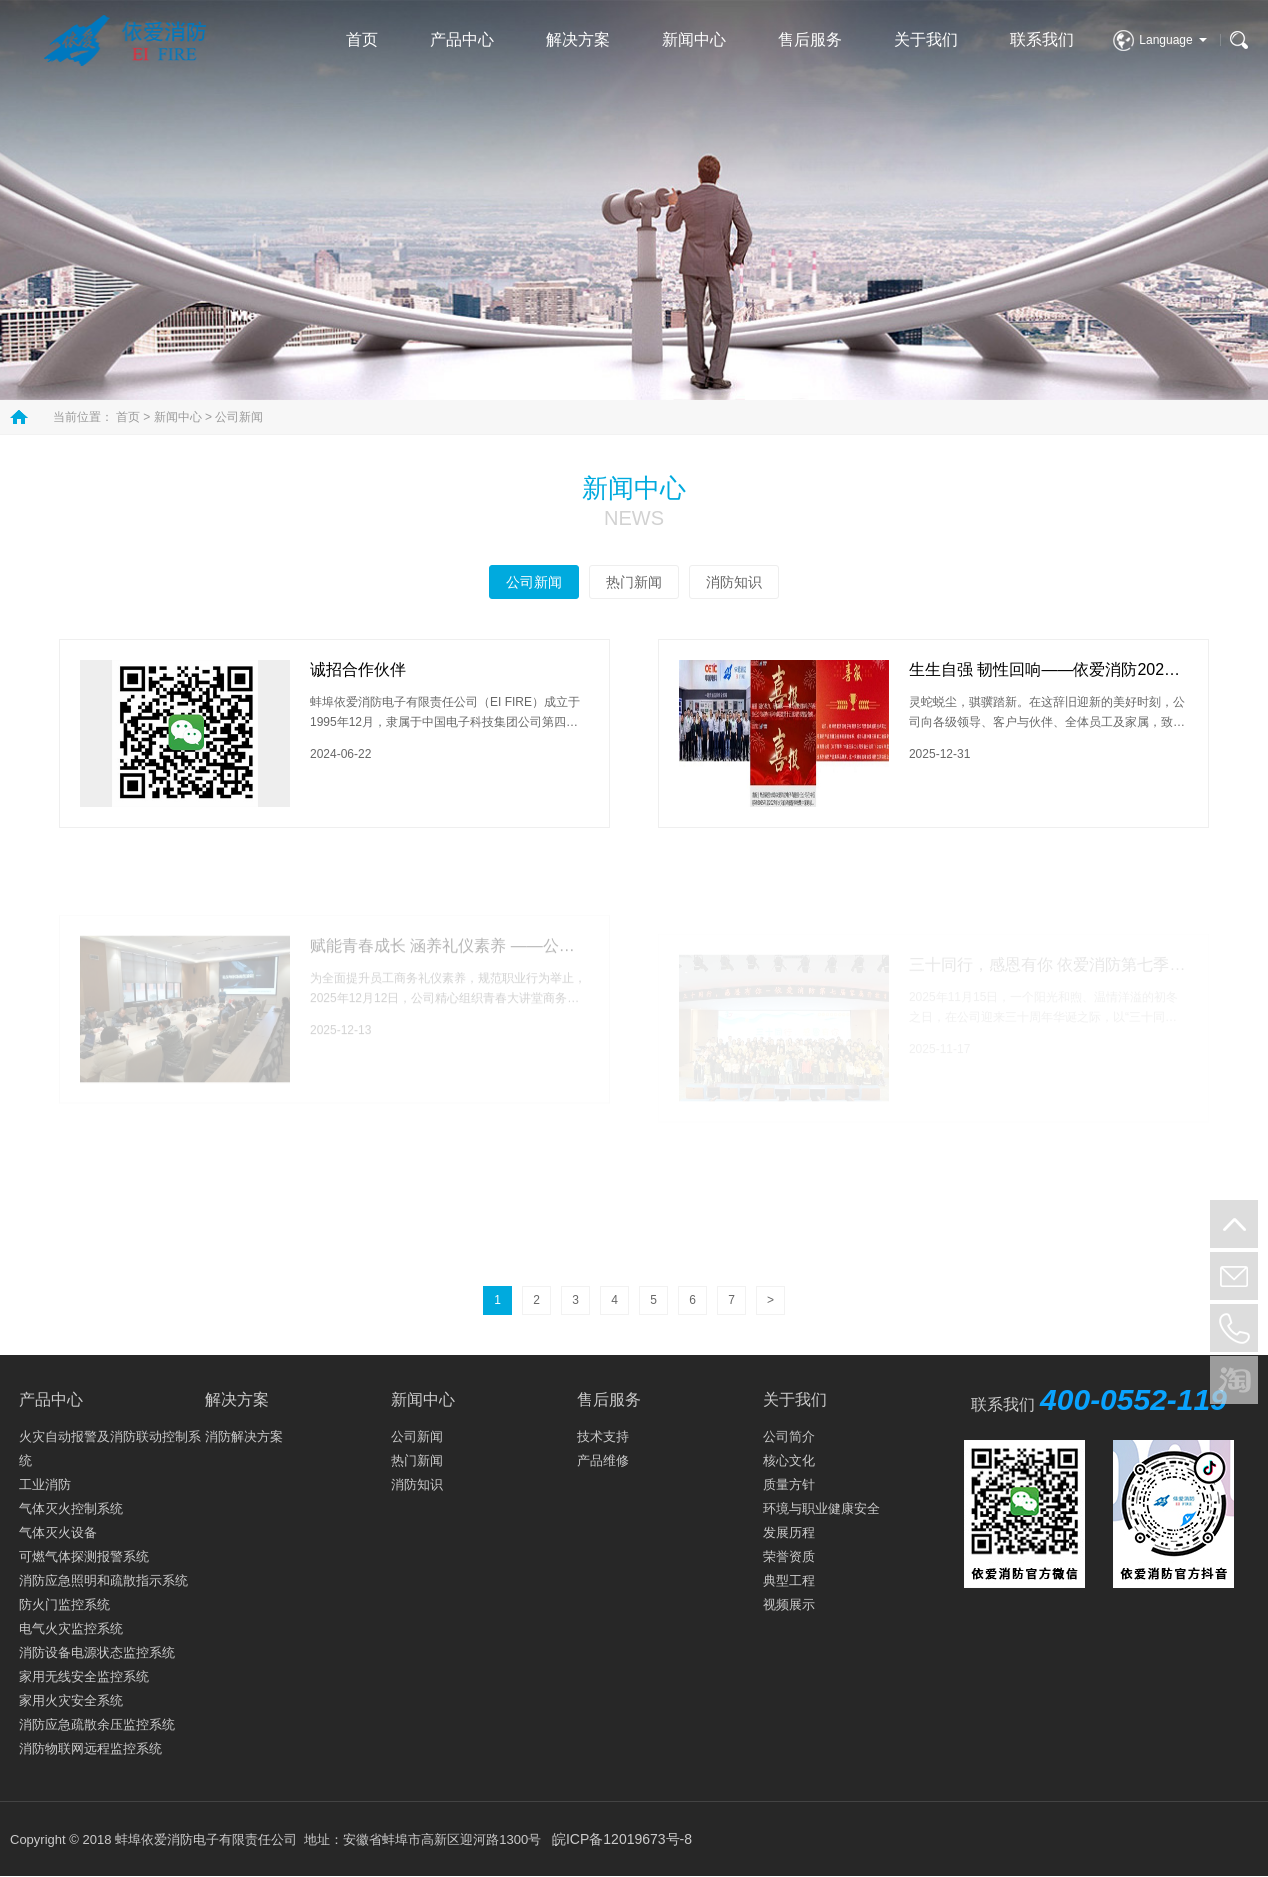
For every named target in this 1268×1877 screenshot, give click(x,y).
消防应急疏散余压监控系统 (97, 1724)
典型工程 (789, 1580)
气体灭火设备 (58, 1532)
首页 (362, 39)
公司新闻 (239, 417)
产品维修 (603, 1460)
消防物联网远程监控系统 (90, 1748)
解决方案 (578, 39)
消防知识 (734, 582)
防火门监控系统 (64, 1604)
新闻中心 (694, 39)
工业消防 (45, 1484)
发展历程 (789, 1532)
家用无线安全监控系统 (84, 1676)
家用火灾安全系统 (71, 1700)
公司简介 (789, 1436)
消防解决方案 (244, 1436)
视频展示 (789, 1604)
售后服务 (810, 39)
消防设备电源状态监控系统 (97, 1652)
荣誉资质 (789, 1556)
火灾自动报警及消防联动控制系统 (110, 1448)
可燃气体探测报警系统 (84, 1556)
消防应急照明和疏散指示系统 (103, 1580)
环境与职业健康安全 (821, 1508)
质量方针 (789, 1484)
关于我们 (926, 39)
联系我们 (1042, 39)
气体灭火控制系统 (71, 1508)
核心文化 (789, 1460)
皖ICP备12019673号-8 (622, 1839)
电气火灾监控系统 (71, 1628)
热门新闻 (634, 582)
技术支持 (603, 1436)
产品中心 (462, 39)
